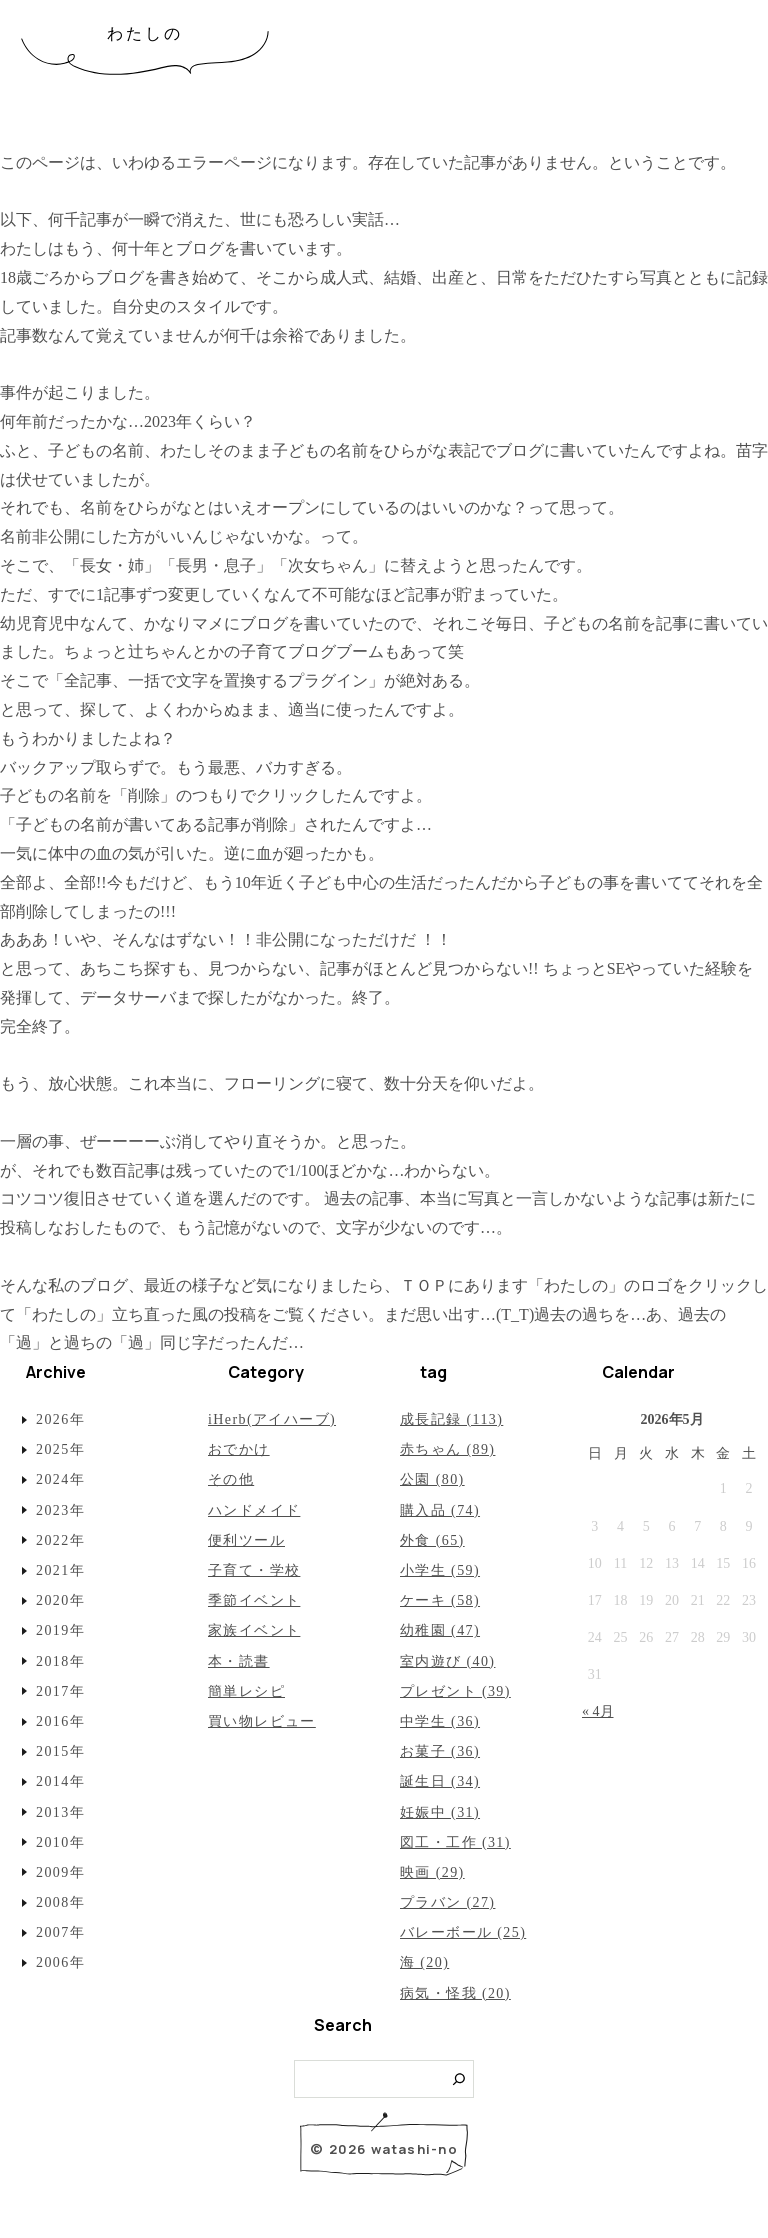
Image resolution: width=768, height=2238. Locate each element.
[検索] (459, 2079)
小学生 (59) (440, 1570)
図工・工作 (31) (455, 1842)
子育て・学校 (254, 1570)
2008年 (60, 1902)
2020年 (60, 1600)
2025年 (60, 1449)
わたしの (145, 33)
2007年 (60, 1932)
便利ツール (246, 1540)
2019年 (60, 1630)
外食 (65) (432, 1540)
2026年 (60, 1419)
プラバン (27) (447, 1902)
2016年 (60, 1721)
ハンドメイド (254, 1510)
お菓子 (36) (440, 1751)
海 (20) (424, 1962)
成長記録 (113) (451, 1419)
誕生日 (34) (440, 1781)
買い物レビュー (262, 1721)
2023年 (60, 1510)
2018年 (60, 1661)
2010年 (60, 1842)
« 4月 (598, 1711)
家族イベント (254, 1630)
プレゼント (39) (455, 1691)
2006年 (60, 1962)
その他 (231, 1479)
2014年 (60, 1781)
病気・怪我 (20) (455, 1993)
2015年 (60, 1751)
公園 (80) (432, 1479)
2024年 (60, 1479)
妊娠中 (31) (440, 1812)
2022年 (60, 1540)
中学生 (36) (440, 1721)
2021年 (60, 1570)
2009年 (60, 1872)
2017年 (60, 1691)
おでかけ (239, 1449)
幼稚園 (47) (440, 1630)
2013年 (60, 1812)
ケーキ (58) (440, 1600)
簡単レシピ (246, 1691)
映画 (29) (432, 1872)
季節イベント (254, 1600)
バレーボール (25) (463, 1932)
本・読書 (239, 1661)
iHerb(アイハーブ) (272, 1419)
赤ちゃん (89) (447, 1449)
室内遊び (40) (447, 1661)
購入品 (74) (440, 1510)
